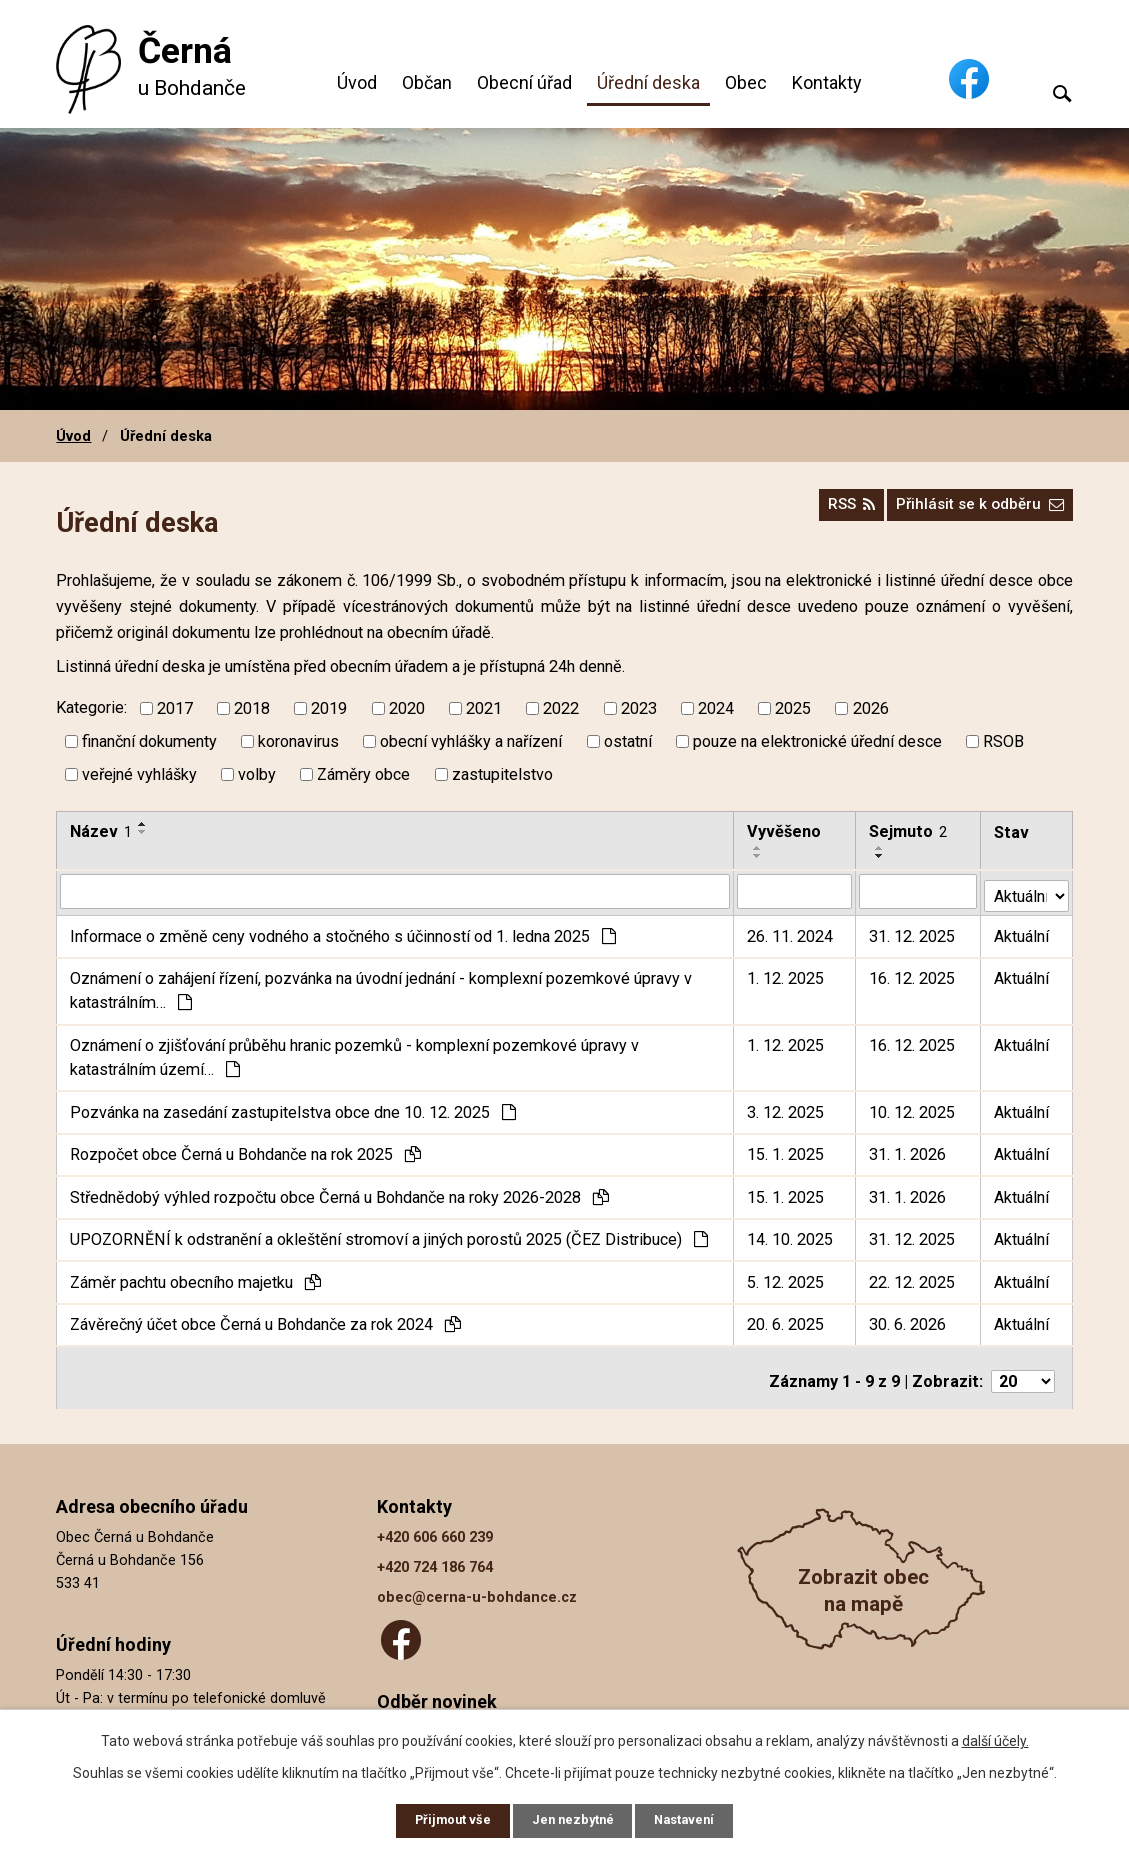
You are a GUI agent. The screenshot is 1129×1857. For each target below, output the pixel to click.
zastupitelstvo (502, 774)
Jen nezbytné (573, 1819)
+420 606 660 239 (435, 1526)
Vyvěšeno (785, 831)
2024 (716, 708)
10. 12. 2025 (913, 1107)
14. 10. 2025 (791, 1235)
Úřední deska (648, 82)
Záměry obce (363, 774)
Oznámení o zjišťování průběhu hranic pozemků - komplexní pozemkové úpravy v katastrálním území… (354, 1052)
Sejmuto (909, 831)
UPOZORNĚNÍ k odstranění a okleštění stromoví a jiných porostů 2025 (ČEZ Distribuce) (389, 1235)
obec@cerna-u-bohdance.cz (477, 1586)
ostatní (628, 741)
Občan (427, 82)
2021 (484, 708)
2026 (871, 708)
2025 (793, 708)
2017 (175, 708)
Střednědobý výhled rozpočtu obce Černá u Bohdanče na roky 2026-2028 (339, 1192)
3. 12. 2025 (786, 1107)
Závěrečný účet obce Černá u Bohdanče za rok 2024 (265, 1320)
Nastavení (695, 1819)
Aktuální (1022, 931)
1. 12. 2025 (786, 974)
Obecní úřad (524, 82)
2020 (407, 708)
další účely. (995, 1737)
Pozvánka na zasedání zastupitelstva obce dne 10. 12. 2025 (293, 1107)
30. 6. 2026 (908, 1320)
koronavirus (298, 741)
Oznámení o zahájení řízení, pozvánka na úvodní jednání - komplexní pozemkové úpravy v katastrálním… (381, 986)
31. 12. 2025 (913, 931)
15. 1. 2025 (786, 1150)
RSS (827, 511)
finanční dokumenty (149, 741)
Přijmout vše (443, 1819)
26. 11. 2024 (791, 931)
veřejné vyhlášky (139, 774)
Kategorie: (91, 707)
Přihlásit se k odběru (972, 511)
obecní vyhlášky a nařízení (471, 741)
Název (101, 831)
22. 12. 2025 (913, 1277)
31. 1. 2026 (908, 1150)
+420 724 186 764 (435, 1556)
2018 (252, 708)
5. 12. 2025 (786, 1277)
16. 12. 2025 (913, 974)
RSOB (1003, 741)
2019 (329, 708)
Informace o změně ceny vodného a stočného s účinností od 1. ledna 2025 (343, 931)
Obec (746, 82)
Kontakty (827, 82)
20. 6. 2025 (786, 1320)
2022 (561, 708)
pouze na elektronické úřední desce (817, 741)
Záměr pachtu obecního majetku (195, 1277)
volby (257, 774)
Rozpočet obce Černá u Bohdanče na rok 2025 (245, 1150)
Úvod (357, 82)
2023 (639, 708)
